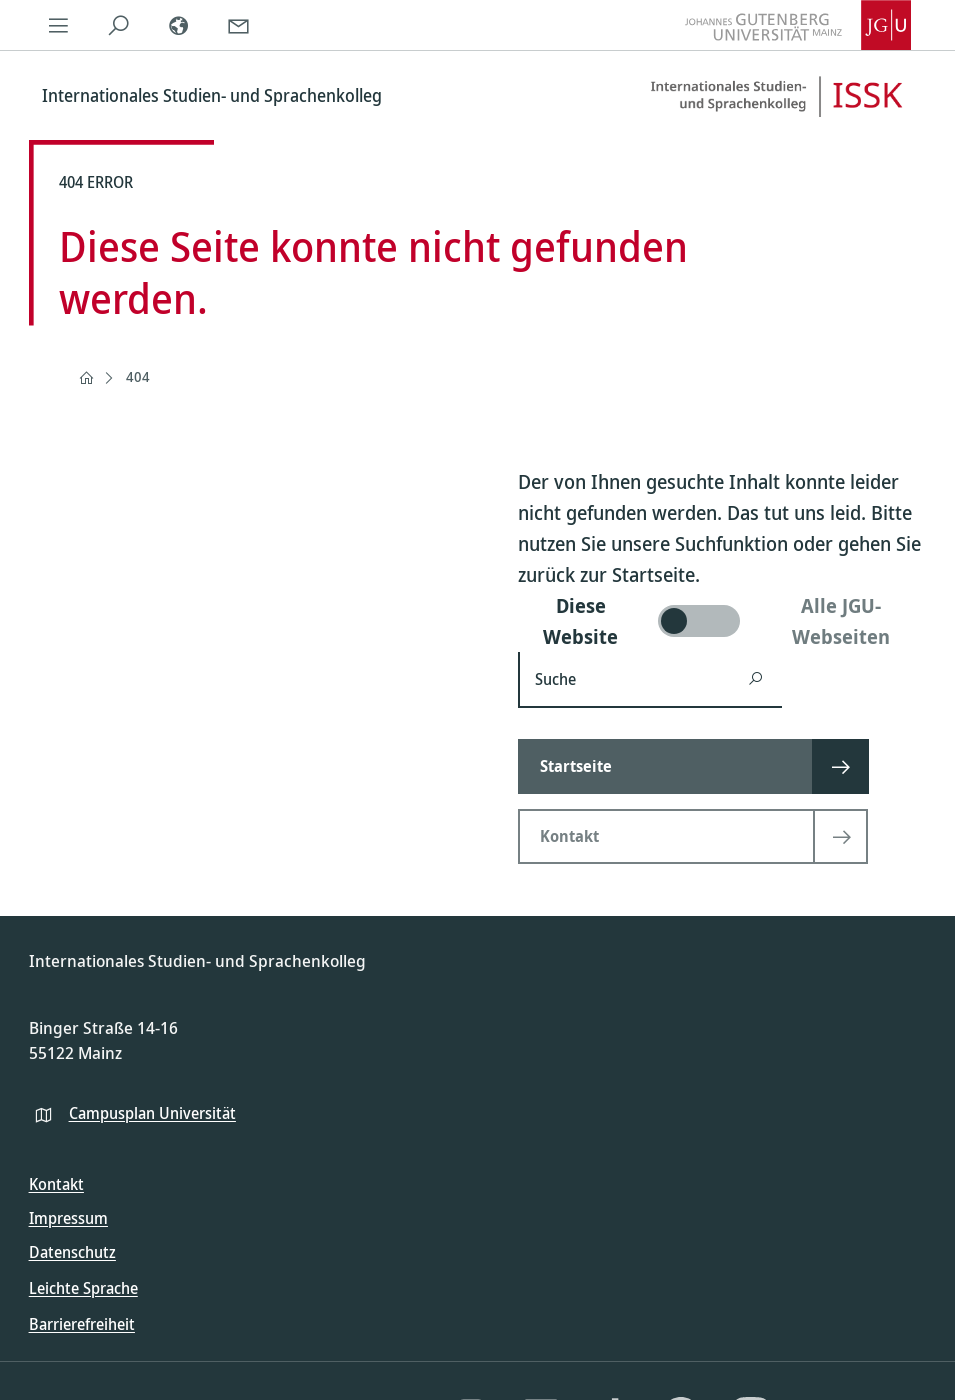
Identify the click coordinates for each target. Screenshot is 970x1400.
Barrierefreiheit (82, 1324)
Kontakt (56, 1184)
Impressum (68, 1218)
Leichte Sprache (83, 1288)
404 (138, 376)
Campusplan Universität (152, 1113)
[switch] (722, 621)
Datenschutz (72, 1252)
